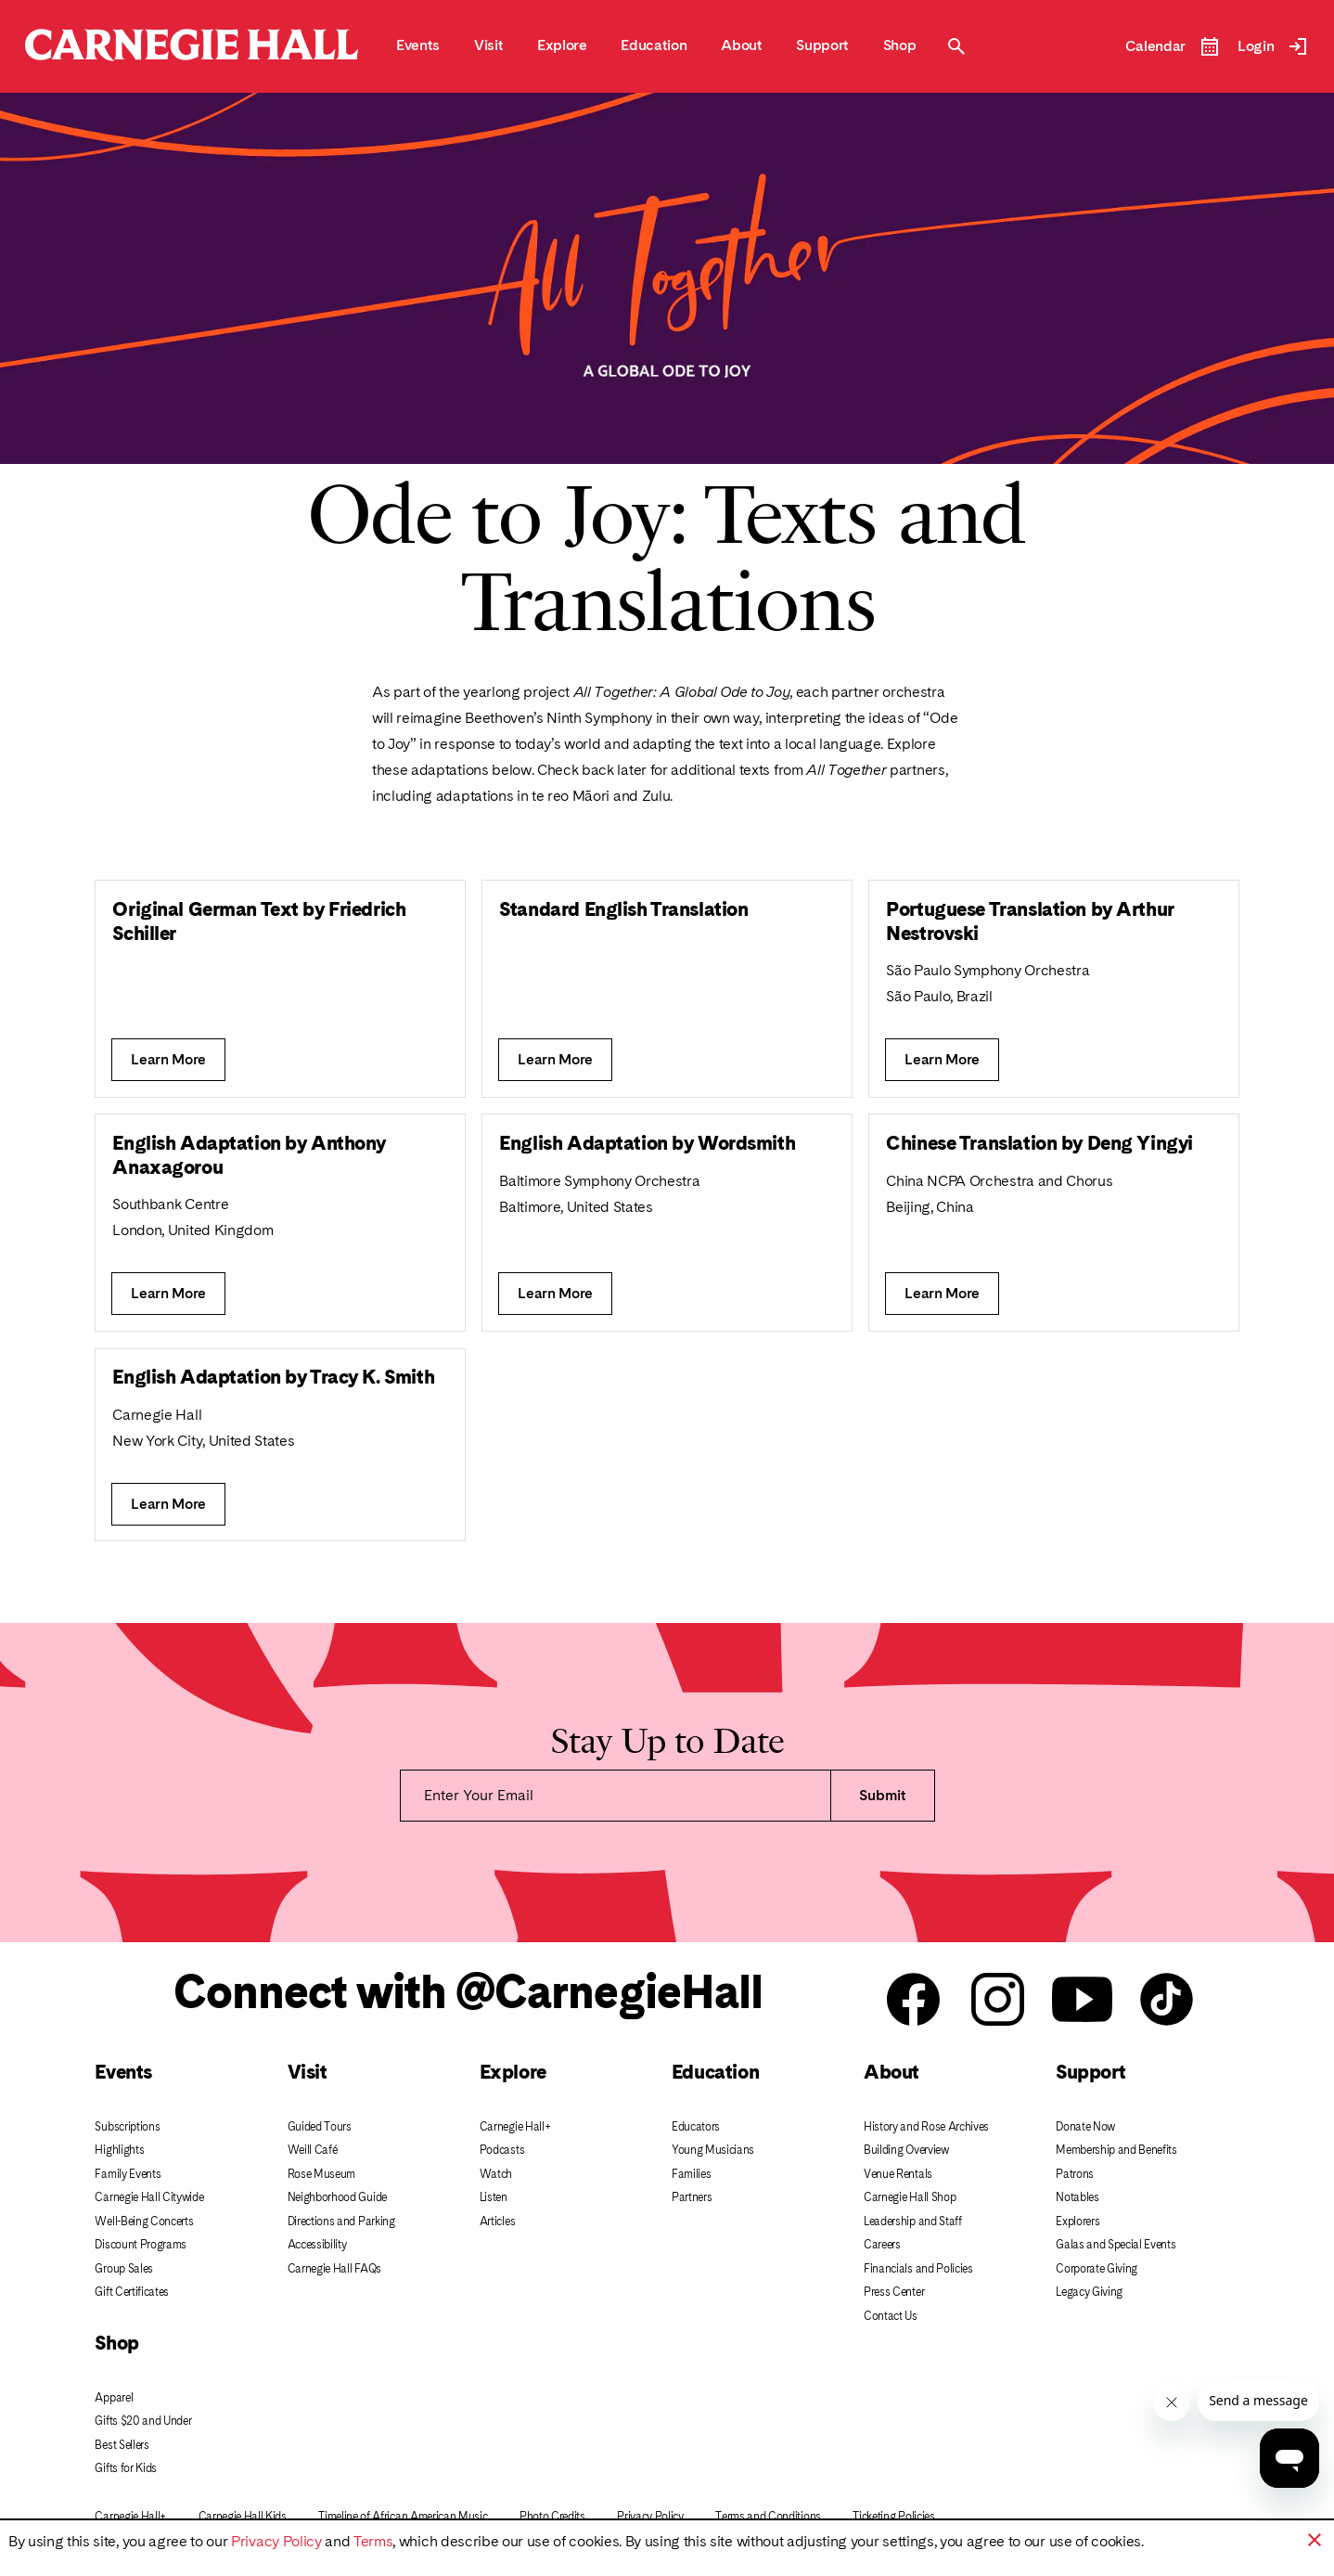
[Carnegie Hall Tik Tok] (1166, 2000)
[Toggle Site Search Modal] (956, 46)
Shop (116, 2342)
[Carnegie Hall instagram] (998, 2000)
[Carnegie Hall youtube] (1082, 2000)
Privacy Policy (276, 2541)
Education (715, 2071)
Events (123, 2071)
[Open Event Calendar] (1173, 46)
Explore (513, 2071)
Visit (307, 2071)
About (891, 2071)
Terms (372, 2541)
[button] (1314, 2540)
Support (1090, 2071)
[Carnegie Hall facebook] (913, 2000)
